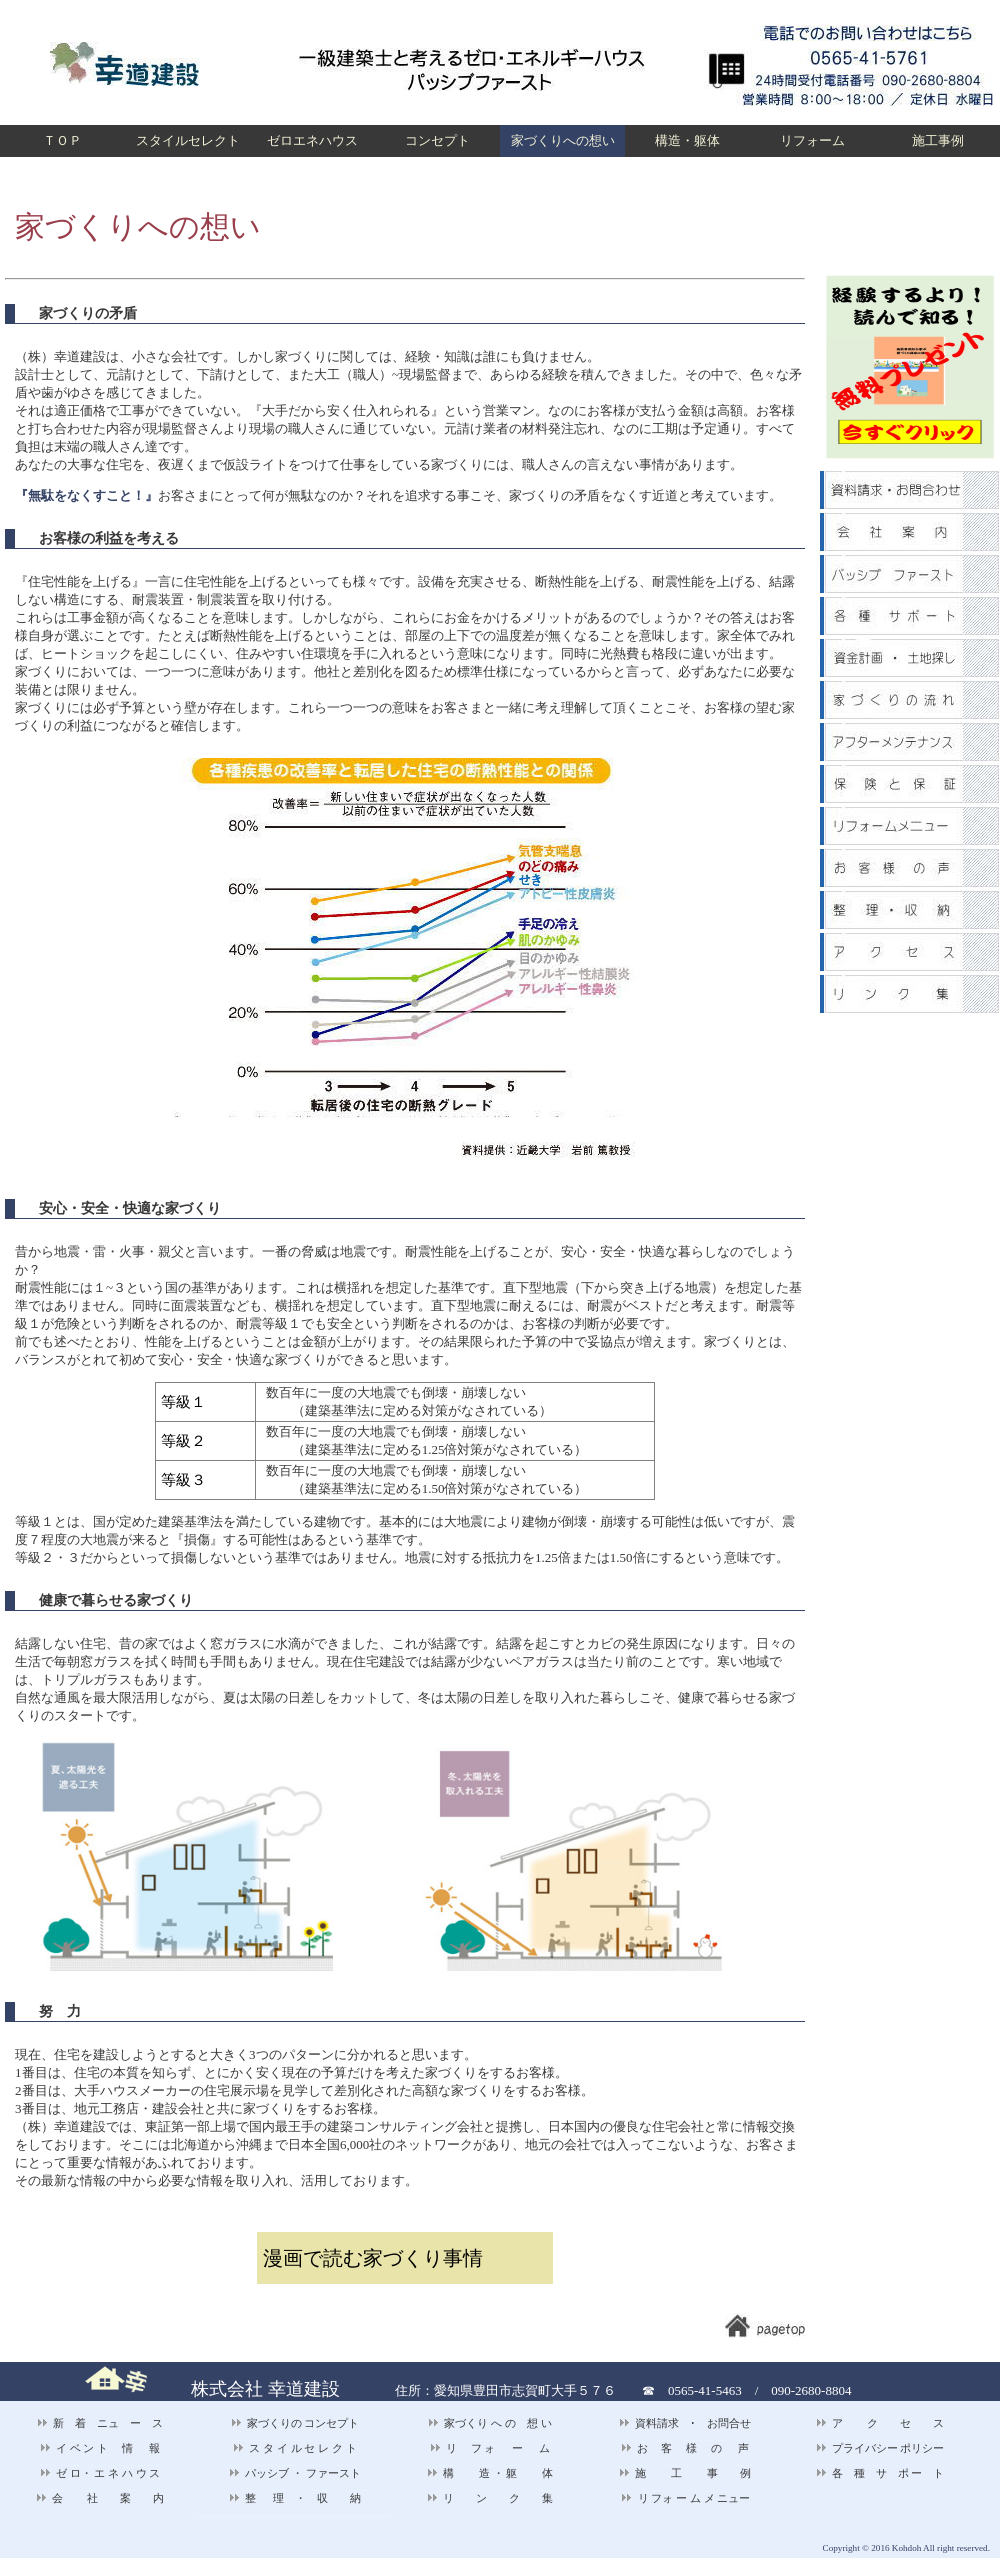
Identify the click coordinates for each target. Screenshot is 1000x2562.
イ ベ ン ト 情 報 (100, 2448)
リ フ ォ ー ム (490, 2448)
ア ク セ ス (880, 2423)
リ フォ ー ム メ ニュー (686, 2498)
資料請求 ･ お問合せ (685, 2423)
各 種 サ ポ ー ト (880, 2473)
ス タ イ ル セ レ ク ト (294, 2448)
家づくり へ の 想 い (489, 2423)
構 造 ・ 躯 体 (490, 2473)
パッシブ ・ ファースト (295, 2473)
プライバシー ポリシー (880, 2448)
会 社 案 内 (100, 2498)
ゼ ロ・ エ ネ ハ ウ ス (100, 2473)
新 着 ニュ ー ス (100, 2423)
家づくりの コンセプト (295, 2423)
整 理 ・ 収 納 (295, 2498)
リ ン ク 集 (490, 2498)
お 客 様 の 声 (685, 2448)
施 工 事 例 (685, 2473)
